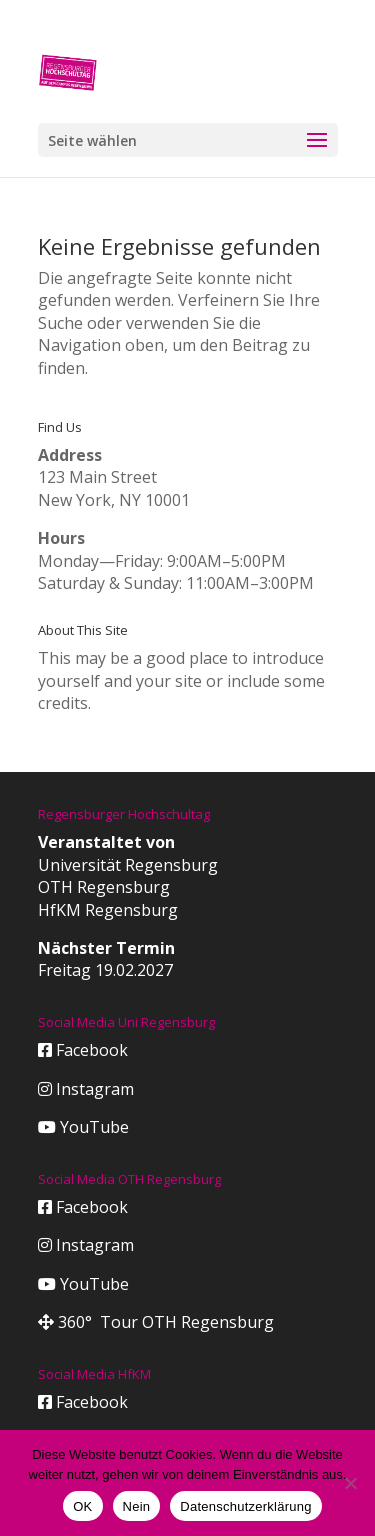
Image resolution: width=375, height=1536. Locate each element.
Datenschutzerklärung (245, 1506)
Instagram (86, 1089)
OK (82, 1506)
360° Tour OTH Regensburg (156, 1322)
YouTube (83, 1127)
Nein (137, 1506)
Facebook (83, 1050)
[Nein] (350, 1483)
